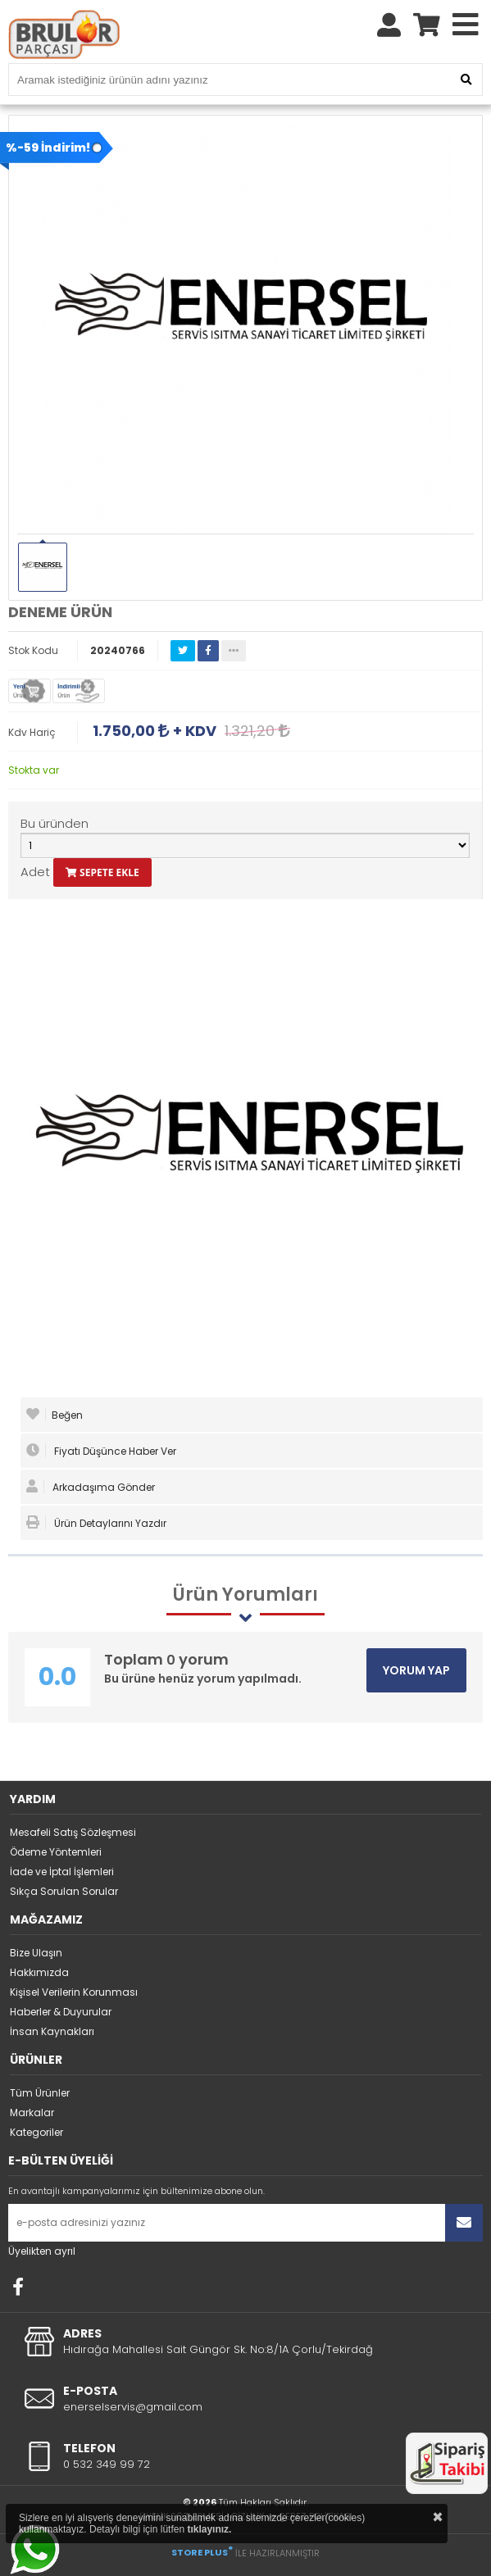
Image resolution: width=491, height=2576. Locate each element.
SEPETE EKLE (102, 872)
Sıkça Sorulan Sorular (64, 1891)
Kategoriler (36, 2132)
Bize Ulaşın (36, 1953)
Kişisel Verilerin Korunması (74, 1992)
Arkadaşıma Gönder (90, 1486)
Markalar (32, 2112)
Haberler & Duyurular (60, 2012)
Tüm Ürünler (40, 2093)
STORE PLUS (202, 2552)
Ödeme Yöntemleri (56, 1852)
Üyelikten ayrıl (41, 2251)
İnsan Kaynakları (52, 2031)
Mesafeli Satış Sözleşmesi (73, 1832)
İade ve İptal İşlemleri (62, 1872)
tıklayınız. (209, 2529)
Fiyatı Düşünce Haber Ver (101, 1450)
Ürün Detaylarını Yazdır (96, 1522)
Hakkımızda (39, 1972)
